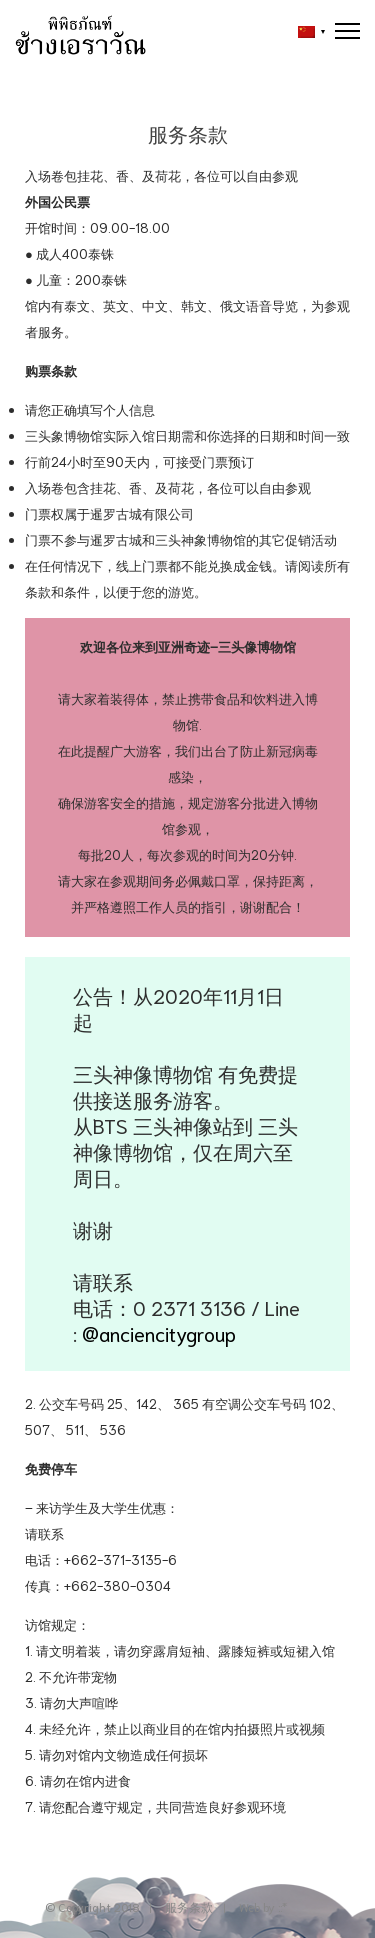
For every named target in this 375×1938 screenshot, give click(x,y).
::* (282, 1906)
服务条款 (189, 1906)
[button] (306, 32)
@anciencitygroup (159, 1333)
